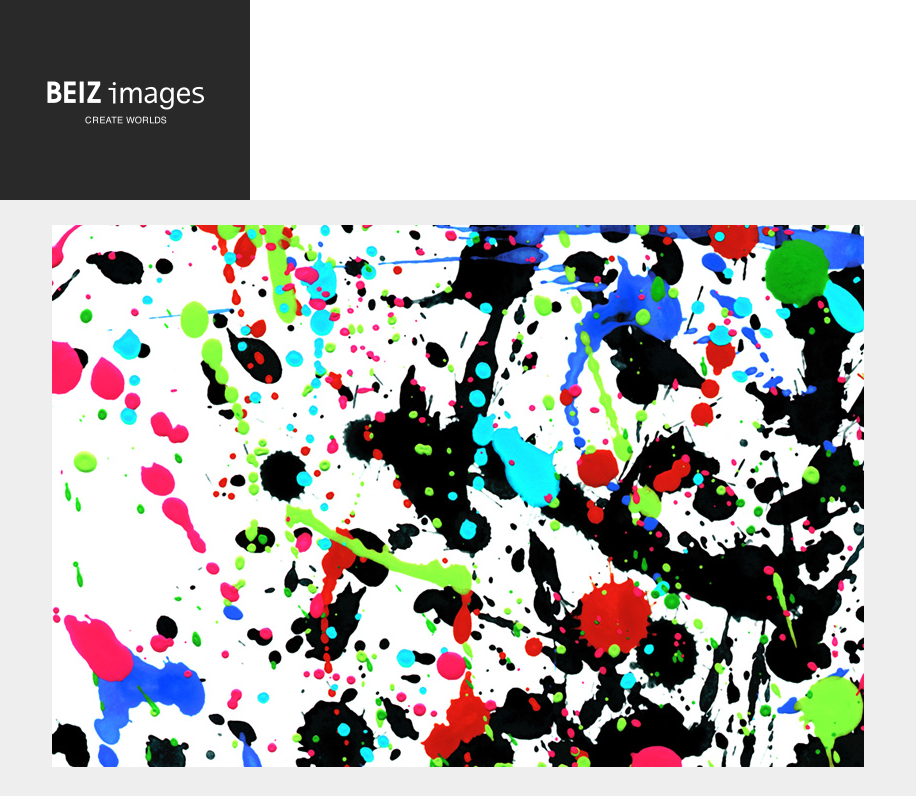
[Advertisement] (583, 113)
